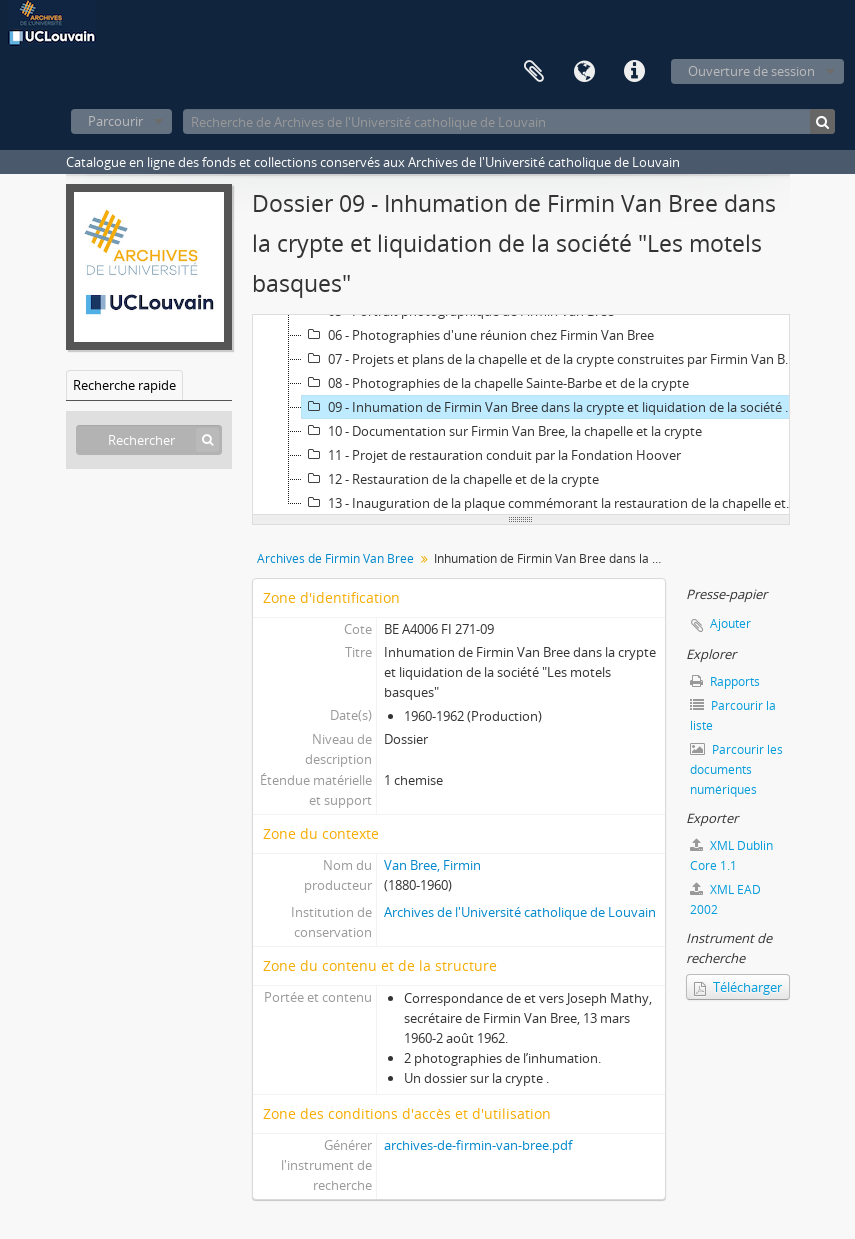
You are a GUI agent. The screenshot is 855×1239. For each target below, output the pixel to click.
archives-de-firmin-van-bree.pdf (478, 1145)
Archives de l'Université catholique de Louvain (520, 912)
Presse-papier (534, 72)
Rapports (725, 681)
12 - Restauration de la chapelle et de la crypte (450, 479)
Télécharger (738, 987)
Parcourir (115, 121)
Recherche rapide (124, 385)
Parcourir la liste (733, 715)
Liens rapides (634, 72)
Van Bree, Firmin (432, 865)
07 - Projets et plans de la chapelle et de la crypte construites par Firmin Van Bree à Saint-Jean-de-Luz (551, 359)
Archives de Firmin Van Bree (335, 558)
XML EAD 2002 (725, 899)
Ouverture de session (751, 71)
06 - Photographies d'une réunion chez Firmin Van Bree (478, 335)
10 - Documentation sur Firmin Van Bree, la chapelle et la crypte (502, 431)
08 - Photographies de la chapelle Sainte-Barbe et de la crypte (495, 383)
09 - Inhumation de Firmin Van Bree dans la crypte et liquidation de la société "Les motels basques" (551, 407)
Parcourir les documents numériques (736, 769)
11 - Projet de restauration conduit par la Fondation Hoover (491, 455)
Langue (584, 72)
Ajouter (730, 623)
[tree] (521, 415)
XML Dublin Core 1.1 (731, 855)
